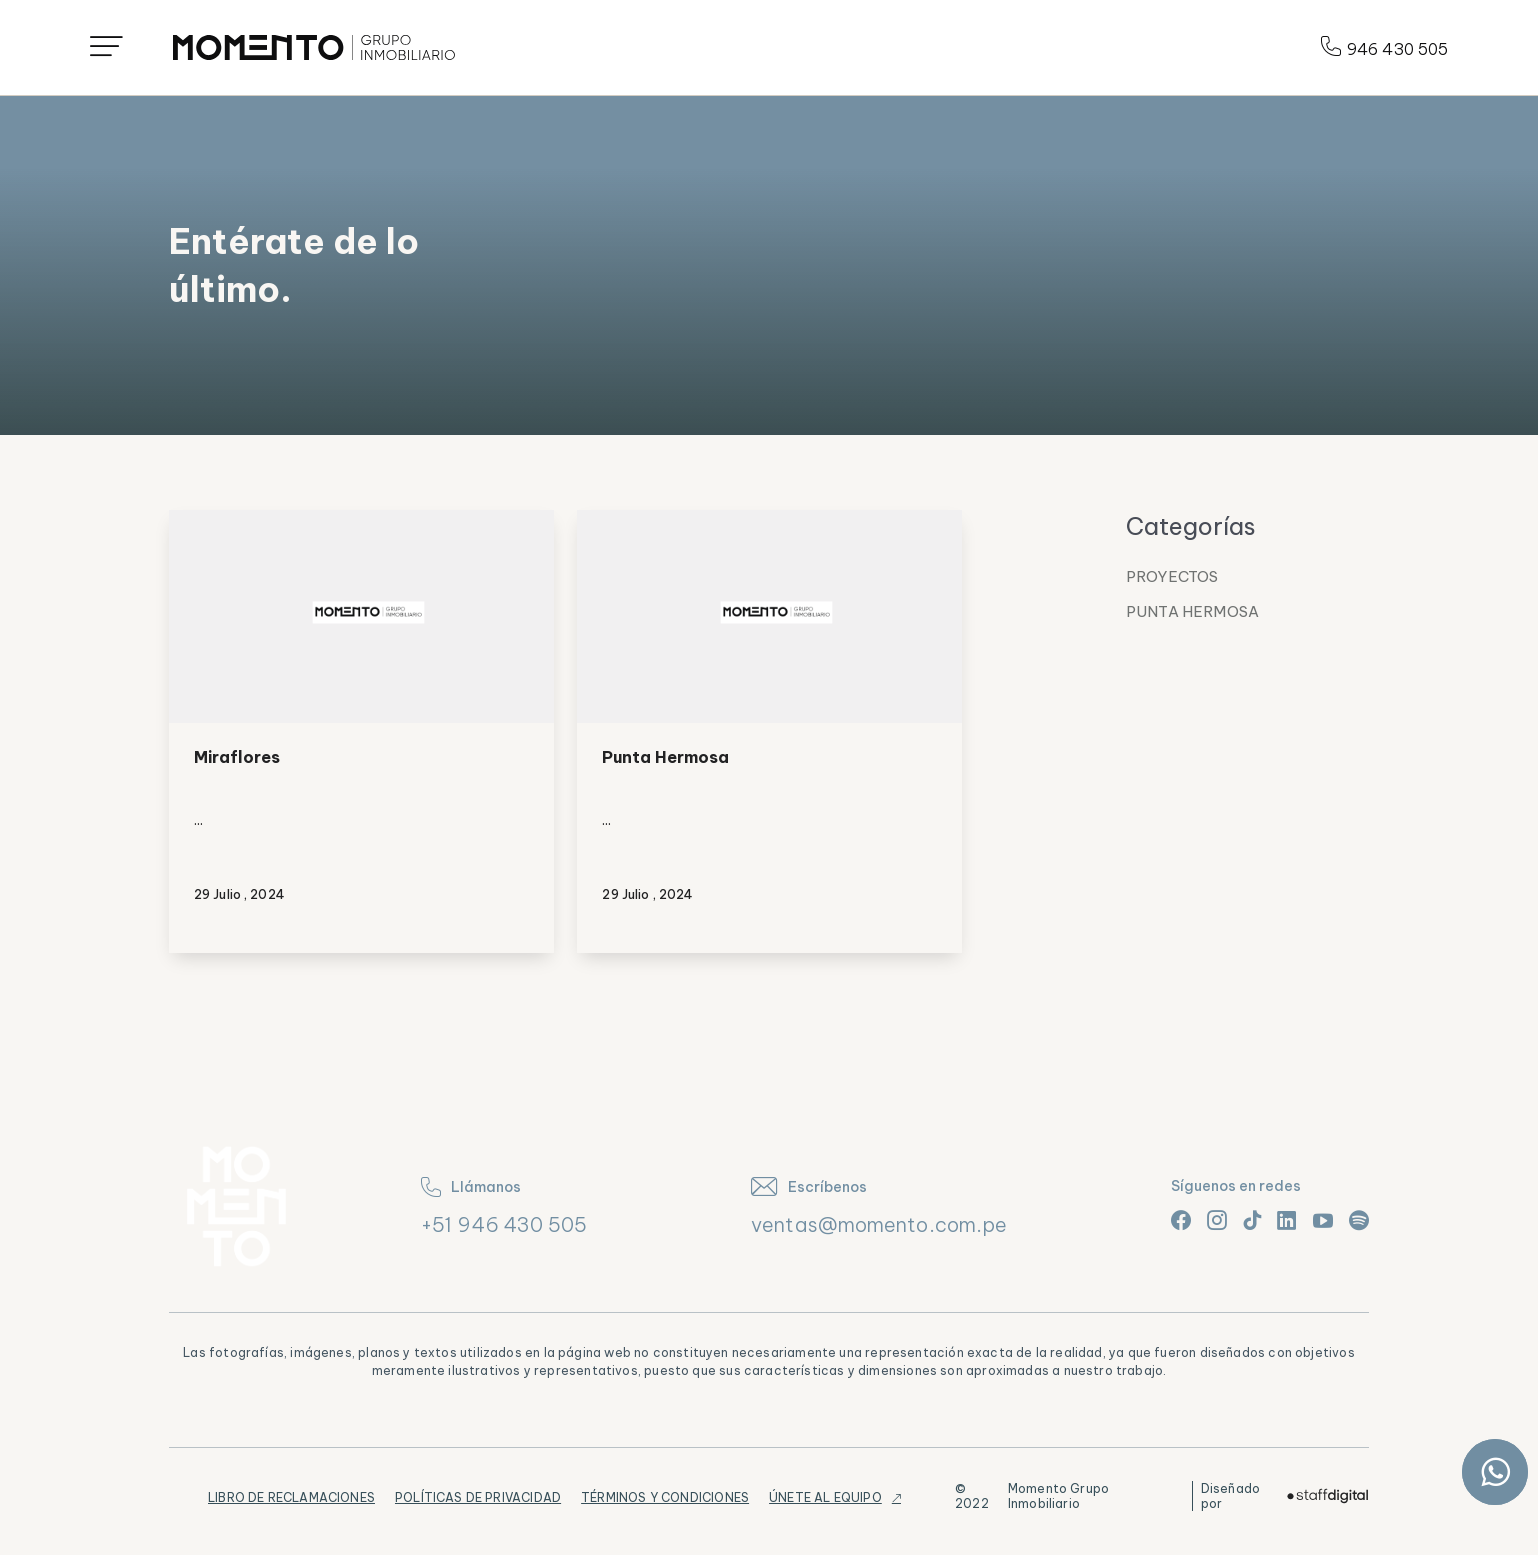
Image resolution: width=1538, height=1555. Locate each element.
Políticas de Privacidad (478, 1497)
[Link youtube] (1323, 1220)
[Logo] (314, 47)
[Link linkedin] (1287, 1220)
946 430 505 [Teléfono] (1384, 47)
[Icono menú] (106, 47)
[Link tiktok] (1252, 1220)
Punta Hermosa (665, 757)
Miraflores (237, 757)
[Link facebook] (1181, 1220)
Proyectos (1172, 576)
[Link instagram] (1217, 1220)
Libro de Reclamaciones (291, 1497)
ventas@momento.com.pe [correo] (879, 1224)
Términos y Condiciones (665, 1497)
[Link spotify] (1359, 1220)
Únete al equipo (825, 1497)
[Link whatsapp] (1495, 1472)
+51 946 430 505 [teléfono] (504, 1224)
